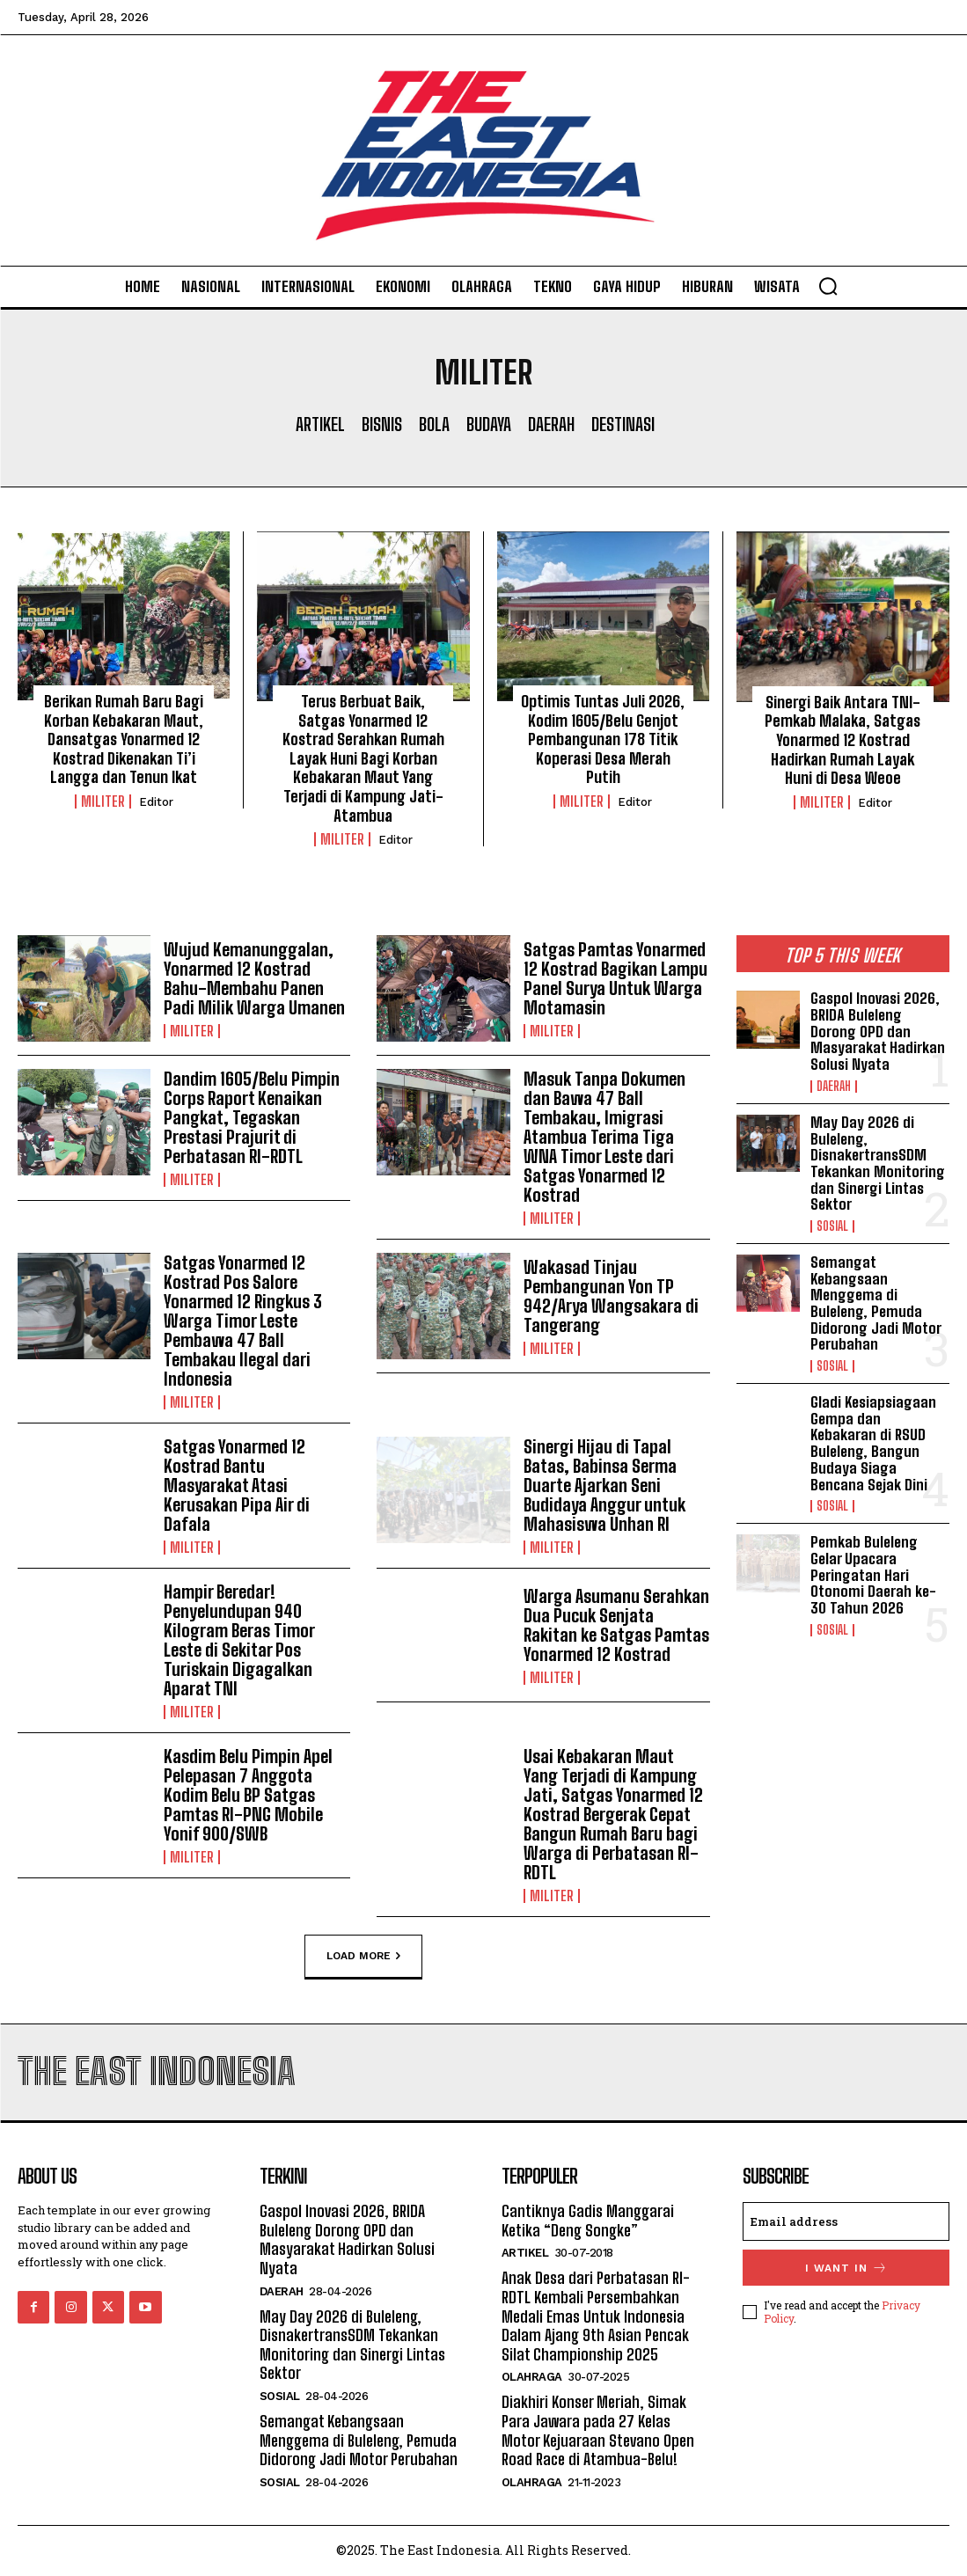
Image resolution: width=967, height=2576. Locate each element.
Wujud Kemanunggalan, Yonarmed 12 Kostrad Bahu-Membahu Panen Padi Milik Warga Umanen (254, 978)
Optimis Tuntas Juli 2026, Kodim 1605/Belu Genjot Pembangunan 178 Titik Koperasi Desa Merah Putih (603, 739)
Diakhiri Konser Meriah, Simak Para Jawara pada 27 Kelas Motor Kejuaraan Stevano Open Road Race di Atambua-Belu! (598, 2430)
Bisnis (382, 424)
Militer (103, 801)
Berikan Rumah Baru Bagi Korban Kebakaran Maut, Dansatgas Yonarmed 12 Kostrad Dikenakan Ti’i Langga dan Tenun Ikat (123, 739)
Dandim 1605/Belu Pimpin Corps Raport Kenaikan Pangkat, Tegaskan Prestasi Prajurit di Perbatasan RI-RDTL (252, 1117)
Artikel (320, 424)
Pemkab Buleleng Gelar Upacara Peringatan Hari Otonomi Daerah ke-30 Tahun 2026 (873, 1575)
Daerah (551, 424)
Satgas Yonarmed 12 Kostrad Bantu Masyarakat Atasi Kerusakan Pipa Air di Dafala (237, 1485)
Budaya (488, 424)
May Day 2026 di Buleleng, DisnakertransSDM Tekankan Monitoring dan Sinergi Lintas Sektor (877, 1163)
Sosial (832, 1226)
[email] (846, 2221)
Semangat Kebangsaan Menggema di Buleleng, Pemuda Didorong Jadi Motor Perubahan (875, 1303)
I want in (846, 2267)
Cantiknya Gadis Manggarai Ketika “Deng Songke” (588, 2220)
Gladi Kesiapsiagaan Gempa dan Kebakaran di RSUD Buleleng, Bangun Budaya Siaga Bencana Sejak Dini (873, 1443)
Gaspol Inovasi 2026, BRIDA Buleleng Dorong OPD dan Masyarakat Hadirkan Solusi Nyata (877, 1031)
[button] (828, 286)
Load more (363, 1957)
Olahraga (532, 2376)
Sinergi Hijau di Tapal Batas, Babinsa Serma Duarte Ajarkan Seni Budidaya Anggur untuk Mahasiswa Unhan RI (604, 1485)
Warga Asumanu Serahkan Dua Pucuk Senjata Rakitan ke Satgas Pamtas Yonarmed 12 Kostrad (616, 1625)
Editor (156, 802)
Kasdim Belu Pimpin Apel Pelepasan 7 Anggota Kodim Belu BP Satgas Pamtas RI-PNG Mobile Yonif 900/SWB (248, 1794)
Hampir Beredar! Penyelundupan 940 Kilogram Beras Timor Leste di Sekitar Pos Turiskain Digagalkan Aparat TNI (239, 1640)
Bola (434, 424)
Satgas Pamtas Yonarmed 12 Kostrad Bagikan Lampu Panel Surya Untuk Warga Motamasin (615, 978)
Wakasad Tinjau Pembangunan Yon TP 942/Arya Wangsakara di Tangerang (611, 1296)
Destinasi (623, 424)
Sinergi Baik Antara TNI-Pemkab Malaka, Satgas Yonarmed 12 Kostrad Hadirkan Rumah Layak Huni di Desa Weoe (842, 739)
